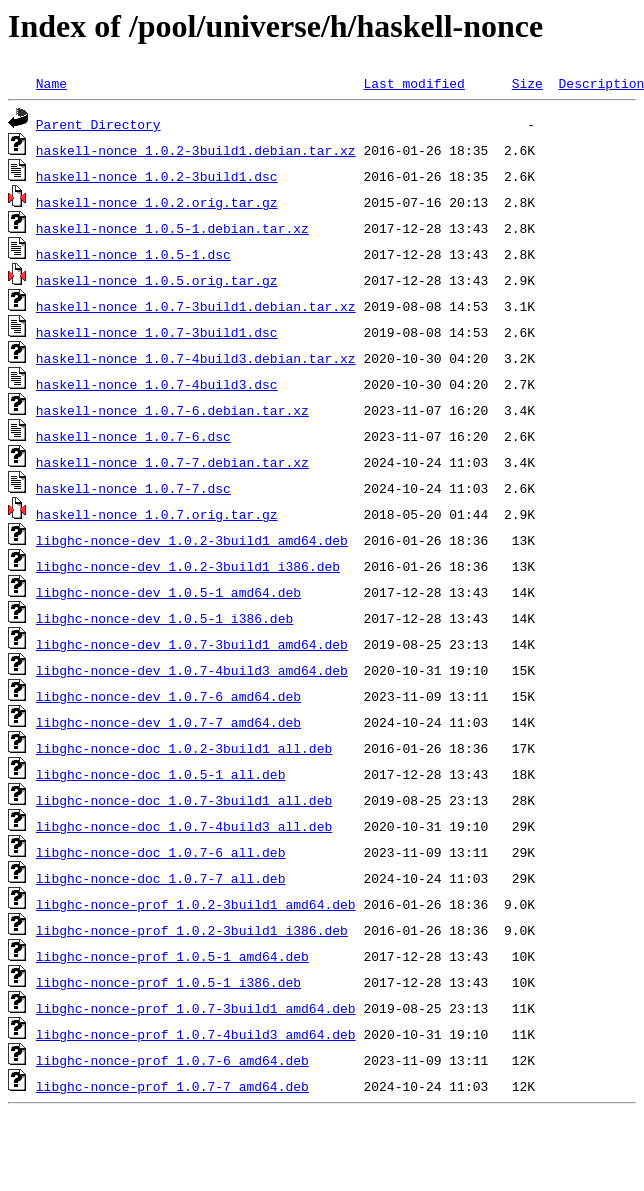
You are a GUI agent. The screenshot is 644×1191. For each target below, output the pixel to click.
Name (51, 83)
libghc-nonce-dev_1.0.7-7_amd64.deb (168, 722)
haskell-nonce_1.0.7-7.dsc (133, 488)
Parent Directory (98, 124)
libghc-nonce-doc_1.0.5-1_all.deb (161, 774)
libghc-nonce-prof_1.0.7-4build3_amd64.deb (196, 1034)
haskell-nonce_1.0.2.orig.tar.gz (157, 202)
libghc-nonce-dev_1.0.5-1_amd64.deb (168, 592)
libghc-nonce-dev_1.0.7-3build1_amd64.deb (192, 644)
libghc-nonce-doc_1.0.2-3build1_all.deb (184, 748)
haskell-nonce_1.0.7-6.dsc (133, 436)
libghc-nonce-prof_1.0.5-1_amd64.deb (172, 956)
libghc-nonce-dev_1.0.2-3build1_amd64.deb (192, 540)
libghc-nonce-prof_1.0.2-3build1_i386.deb (192, 930)
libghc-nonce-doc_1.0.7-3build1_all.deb (184, 800)
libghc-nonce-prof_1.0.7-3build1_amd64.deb (196, 1008)
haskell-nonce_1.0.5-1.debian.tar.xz (172, 228)
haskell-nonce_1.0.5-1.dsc (133, 254)
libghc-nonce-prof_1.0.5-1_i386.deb (168, 982)
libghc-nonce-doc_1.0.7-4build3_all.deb (184, 826)
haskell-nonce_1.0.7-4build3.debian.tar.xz (196, 358)
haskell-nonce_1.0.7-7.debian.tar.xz (172, 462)
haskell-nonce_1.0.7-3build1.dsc (157, 332)
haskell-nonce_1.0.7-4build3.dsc (157, 384)
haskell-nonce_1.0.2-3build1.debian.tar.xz (196, 150)
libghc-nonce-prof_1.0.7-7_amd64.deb (172, 1086)
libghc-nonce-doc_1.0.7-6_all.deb (161, 852)
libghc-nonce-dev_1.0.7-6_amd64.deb (168, 696)
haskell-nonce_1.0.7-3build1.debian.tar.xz (196, 306)
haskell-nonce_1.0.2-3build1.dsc (157, 176)
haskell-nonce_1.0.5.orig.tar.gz (157, 280)
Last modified (413, 83)
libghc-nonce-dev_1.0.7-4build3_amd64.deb (192, 670)
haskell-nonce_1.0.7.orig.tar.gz (157, 514)
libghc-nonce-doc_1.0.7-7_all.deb (161, 878)
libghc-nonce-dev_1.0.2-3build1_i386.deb (188, 566)
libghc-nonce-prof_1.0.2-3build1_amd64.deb (196, 904)
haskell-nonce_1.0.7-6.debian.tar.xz (172, 410)
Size (527, 83)
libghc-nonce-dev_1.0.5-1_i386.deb (164, 618)
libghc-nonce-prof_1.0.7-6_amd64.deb (172, 1060)
